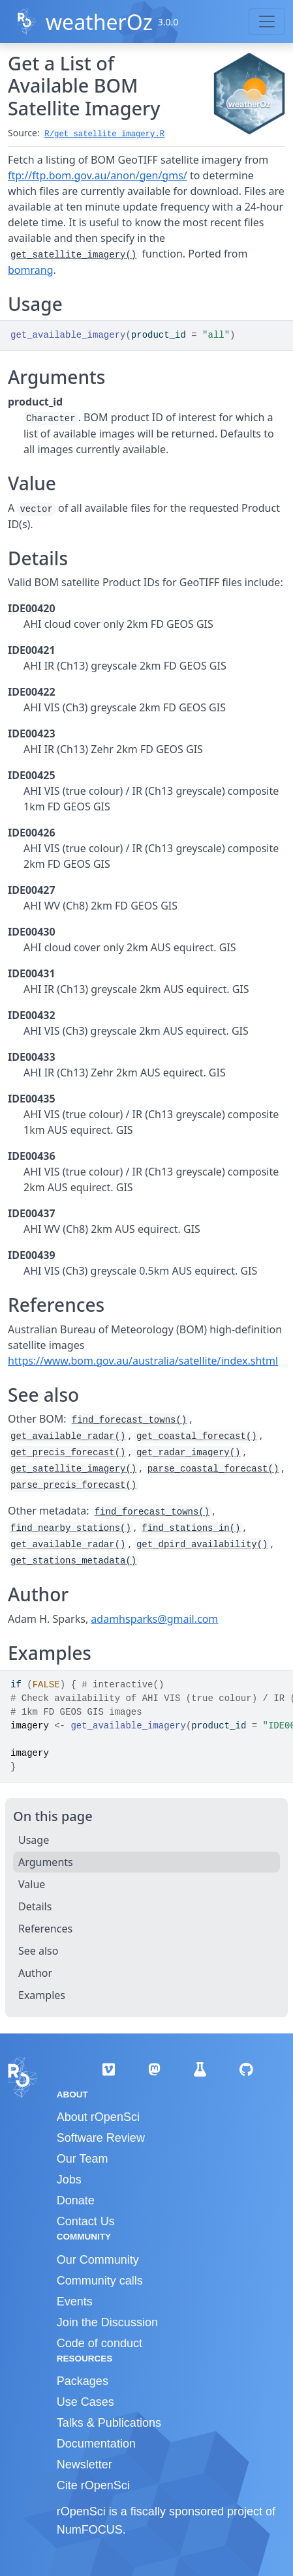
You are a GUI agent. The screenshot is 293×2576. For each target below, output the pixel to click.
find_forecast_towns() (129, 1420)
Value (31, 1884)
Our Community (98, 2259)
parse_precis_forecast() (73, 1485)
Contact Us (86, 2221)
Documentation (96, 2443)
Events (75, 2301)
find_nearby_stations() (70, 1528)
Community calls (100, 2280)
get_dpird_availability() (202, 1544)
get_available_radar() (67, 1436)
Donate (76, 2200)
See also (38, 1951)
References (45, 1928)
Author (35, 1973)
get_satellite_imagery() (73, 255)
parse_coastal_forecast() (213, 1469)
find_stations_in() (191, 1528)
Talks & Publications (109, 2422)
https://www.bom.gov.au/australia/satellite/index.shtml (143, 1361)
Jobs (69, 2179)
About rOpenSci (98, 2117)
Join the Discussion (107, 2322)
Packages (82, 2381)
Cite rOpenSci (93, 2485)
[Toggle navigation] (267, 21)
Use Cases (85, 2401)
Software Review (101, 2137)
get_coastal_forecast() (196, 1436)
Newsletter (84, 2464)
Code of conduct (99, 2343)
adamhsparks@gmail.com (154, 1619)
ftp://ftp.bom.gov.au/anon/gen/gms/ (97, 175)
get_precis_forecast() (67, 1452)
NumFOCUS (90, 2529)
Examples (41, 1995)
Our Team (82, 2158)
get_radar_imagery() (188, 1452)
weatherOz (99, 22)
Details (35, 1906)
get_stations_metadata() (73, 1561)
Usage (33, 1840)
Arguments (45, 1862)
